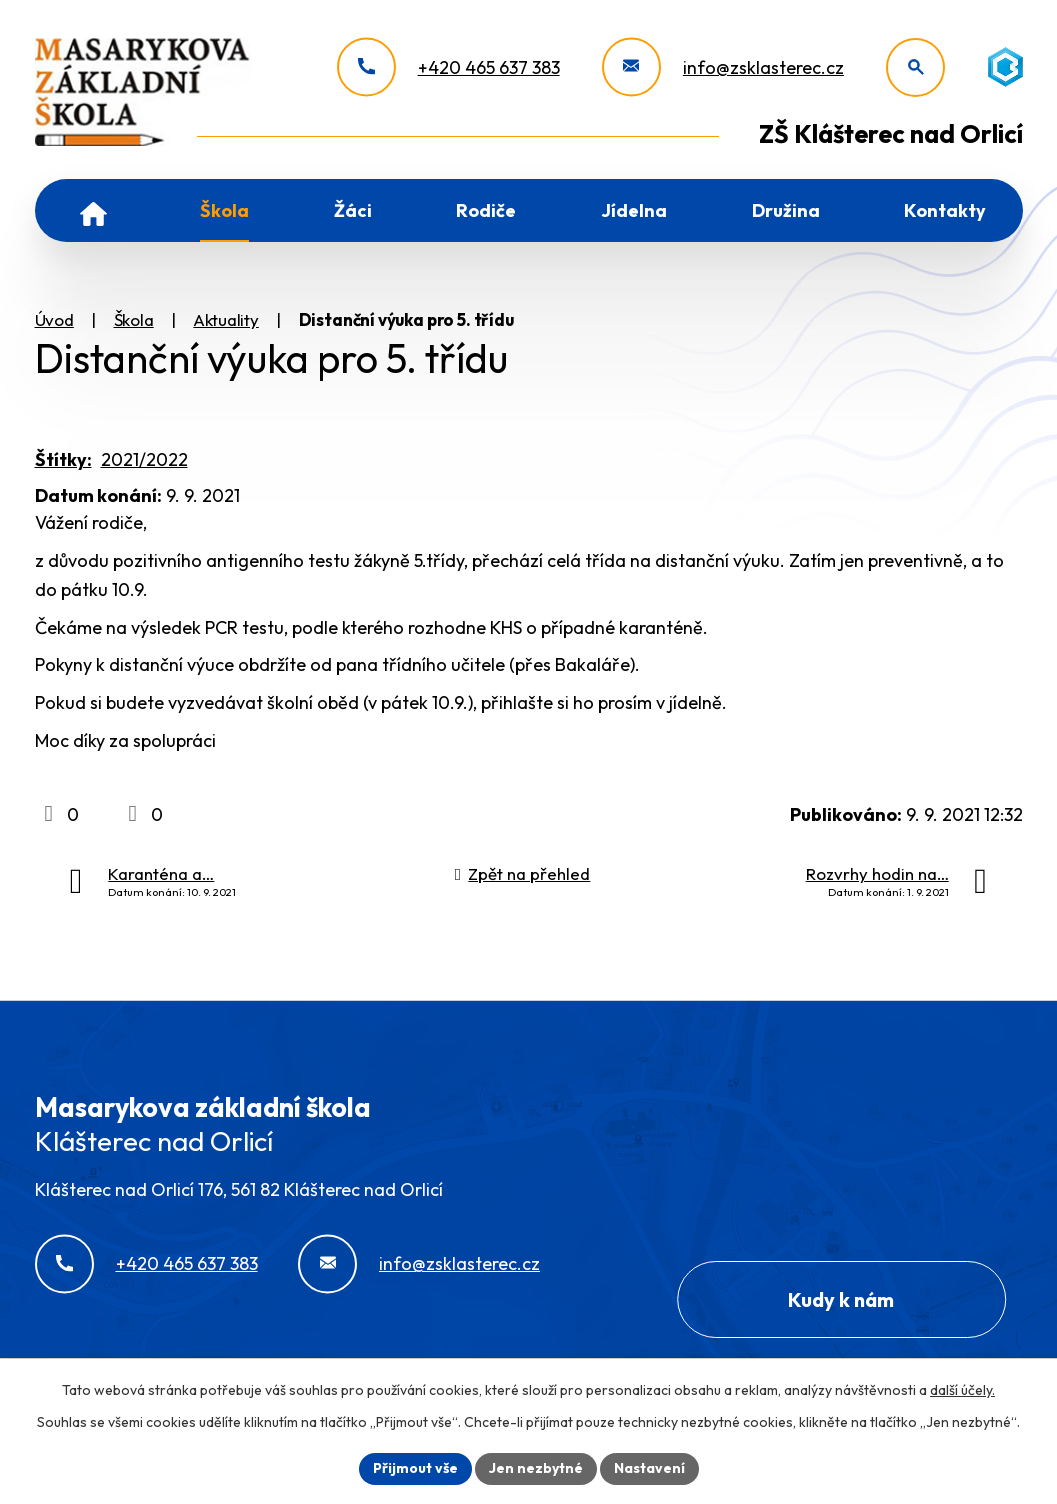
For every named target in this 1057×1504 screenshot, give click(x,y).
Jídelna (634, 210)
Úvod (93, 210)
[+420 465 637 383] (448, 67)
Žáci (353, 210)
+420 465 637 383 (187, 1263)
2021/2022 (144, 459)
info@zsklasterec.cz (459, 1263)
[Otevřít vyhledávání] (915, 67)
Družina (786, 210)
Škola (224, 210)
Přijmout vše (415, 1468)
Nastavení (649, 1468)
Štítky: (63, 459)
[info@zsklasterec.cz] (723, 67)
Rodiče (486, 210)
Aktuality (225, 319)
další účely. (962, 1390)
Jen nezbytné (536, 1468)
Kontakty (945, 210)
